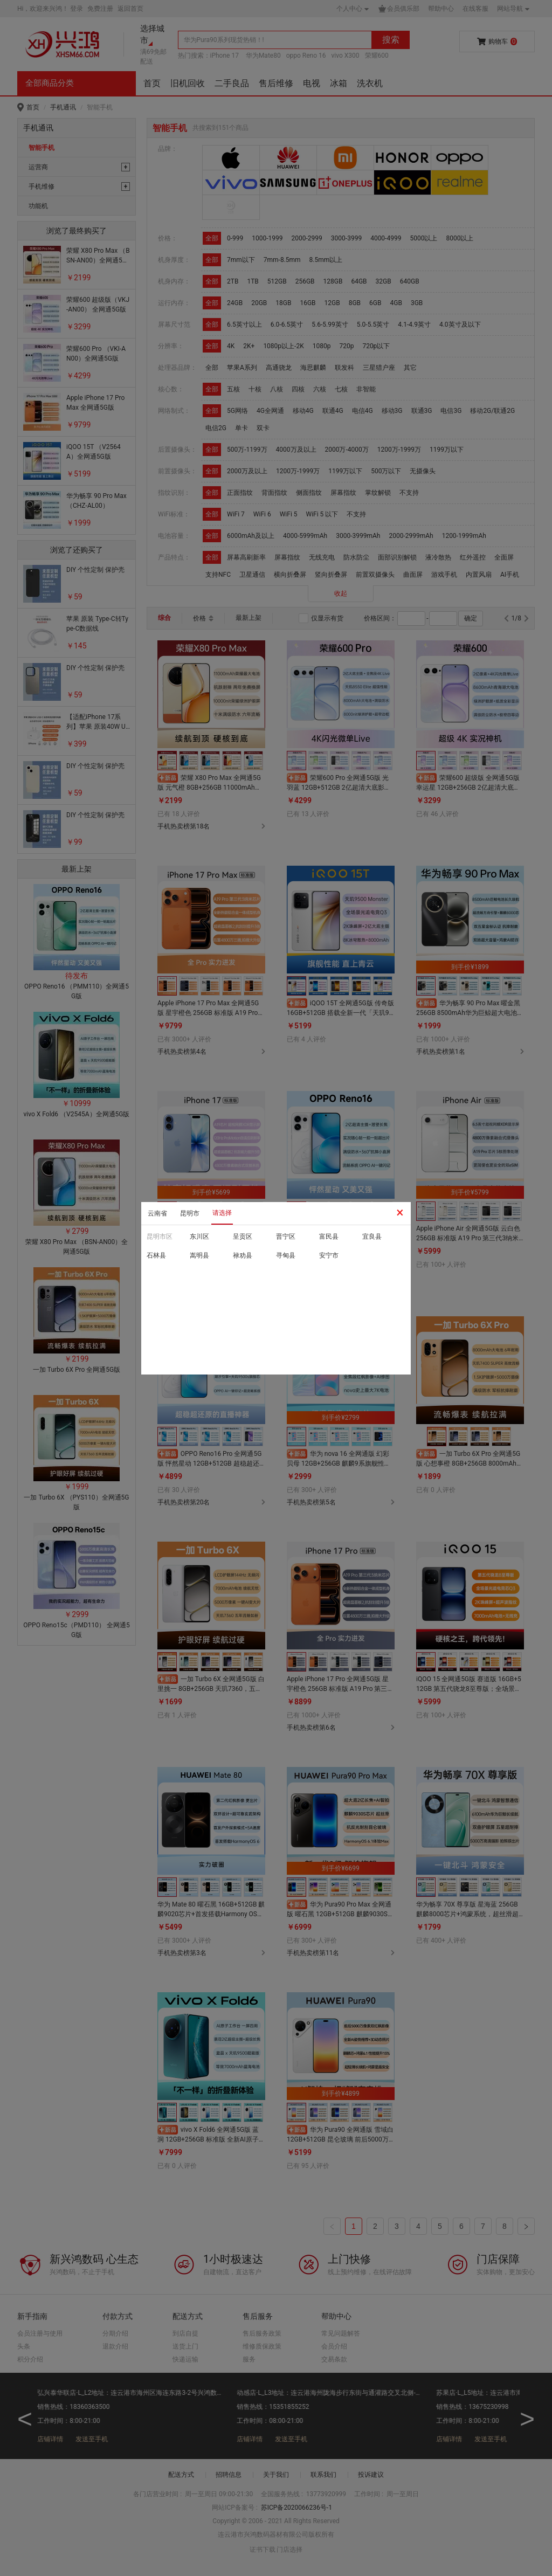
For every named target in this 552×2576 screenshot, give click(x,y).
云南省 (157, 1213)
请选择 (222, 1213)
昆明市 (189, 1213)
